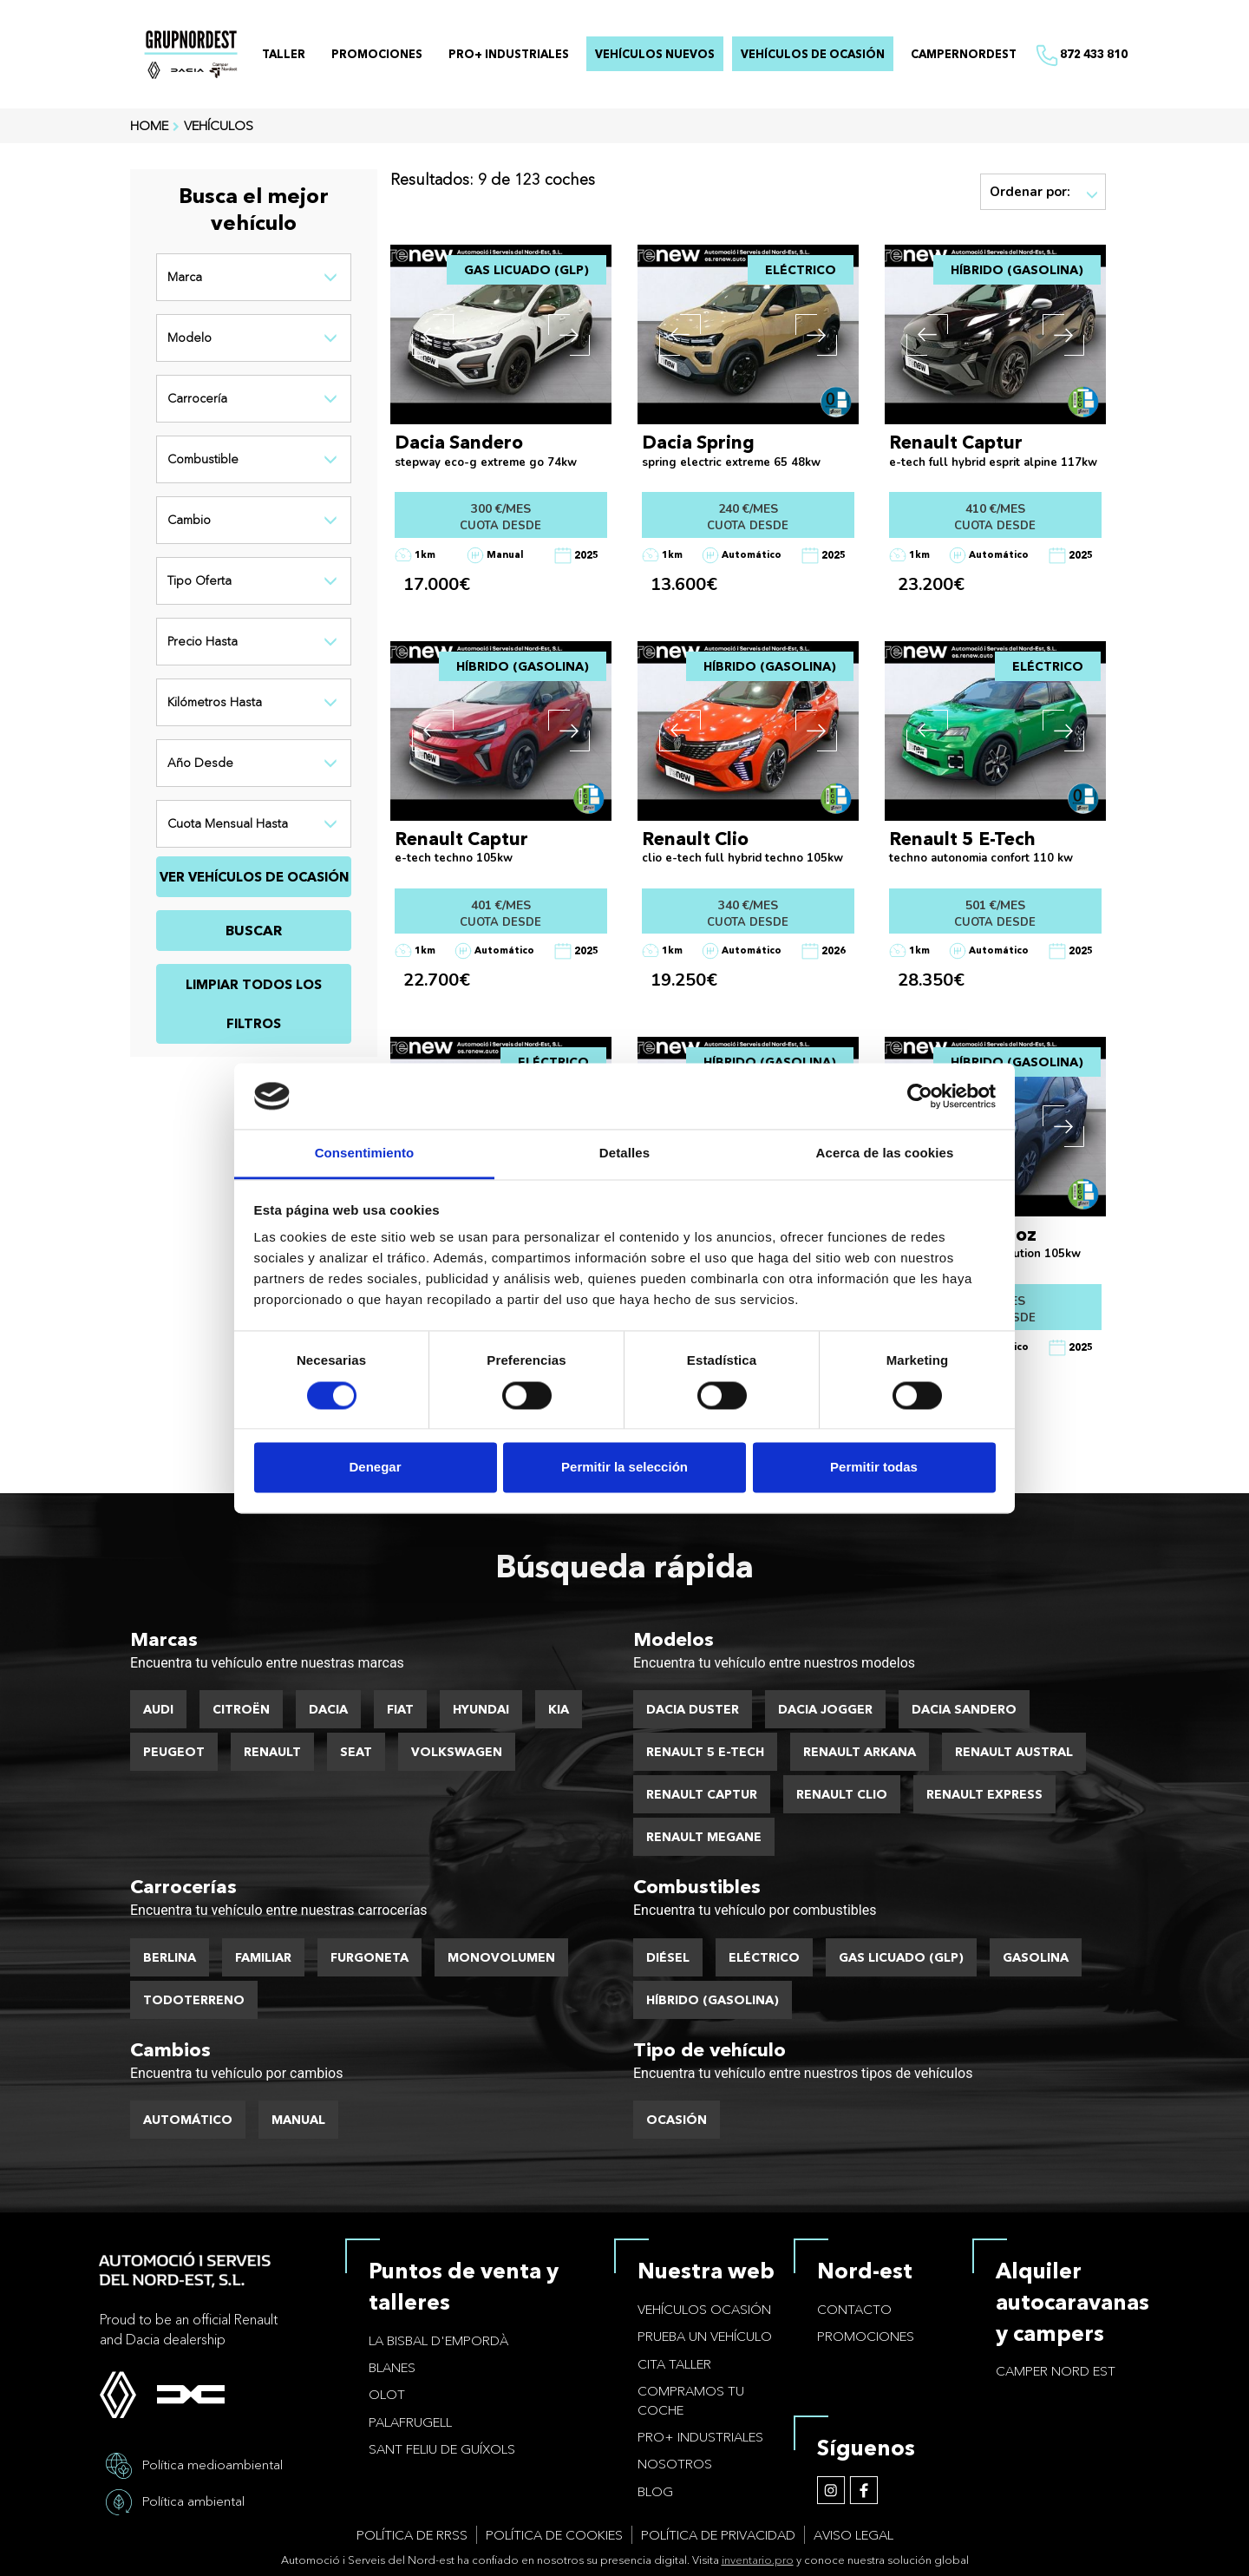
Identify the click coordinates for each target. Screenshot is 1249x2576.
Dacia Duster (692, 1709)
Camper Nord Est (1055, 2371)
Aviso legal (853, 2535)
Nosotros (675, 2463)
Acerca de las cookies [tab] (885, 1153)
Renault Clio (841, 1794)
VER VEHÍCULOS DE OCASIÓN (254, 876)
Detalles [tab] (624, 1153)
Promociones (865, 2336)
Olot (387, 2394)
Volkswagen (456, 1752)
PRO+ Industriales (700, 2437)
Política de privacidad (718, 2535)
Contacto (854, 2309)
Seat (356, 1752)
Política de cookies (554, 2535)
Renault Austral (1014, 1752)
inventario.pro (758, 2559)
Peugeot (174, 1752)
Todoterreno (194, 2000)
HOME (149, 125)
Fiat (400, 1709)
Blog (655, 2491)
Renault (272, 1752)
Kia (558, 1709)
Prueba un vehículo (705, 2336)
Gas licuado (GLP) (901, 1957)
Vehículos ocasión (704, 2309)
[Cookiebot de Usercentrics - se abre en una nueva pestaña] (920, 1096)
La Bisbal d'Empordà (438, 2340)
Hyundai (481, 1709)
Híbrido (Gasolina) (712, 2000)
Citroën (241, 1709)
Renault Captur (701, 1794)
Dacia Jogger (825, 1709)
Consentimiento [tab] (365, 1153)
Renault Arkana (859, 1752)
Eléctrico (764, 1957)
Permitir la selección (624, 1467)
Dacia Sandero (964, 1709)
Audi (158, 1709)
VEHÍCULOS (218, 125)
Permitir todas (874, 1467)
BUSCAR (254, 930)
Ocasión (676, 2119)
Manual (298, 2119)
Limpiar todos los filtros (254, 1004)
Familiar (263, 1957)
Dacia (328, 1709)
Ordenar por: (1044, 191)
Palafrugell (410, 2422)
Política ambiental (193, 2500)
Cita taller (674, 2364)
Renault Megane (704, 1837)
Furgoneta (369, 1957)
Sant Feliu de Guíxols (442, 2449)
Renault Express (984, 1794)
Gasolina (1036, 1957)
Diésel (668, 1957)
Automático (187, 2119)
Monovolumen (501, 1957)
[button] (433, 335)
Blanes (392, 2367)
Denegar (375, 1467)
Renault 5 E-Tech (705, 1752)
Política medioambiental (212, 2463)
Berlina (169, 1957)
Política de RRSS (412, 2535)
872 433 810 (1081, 56)
